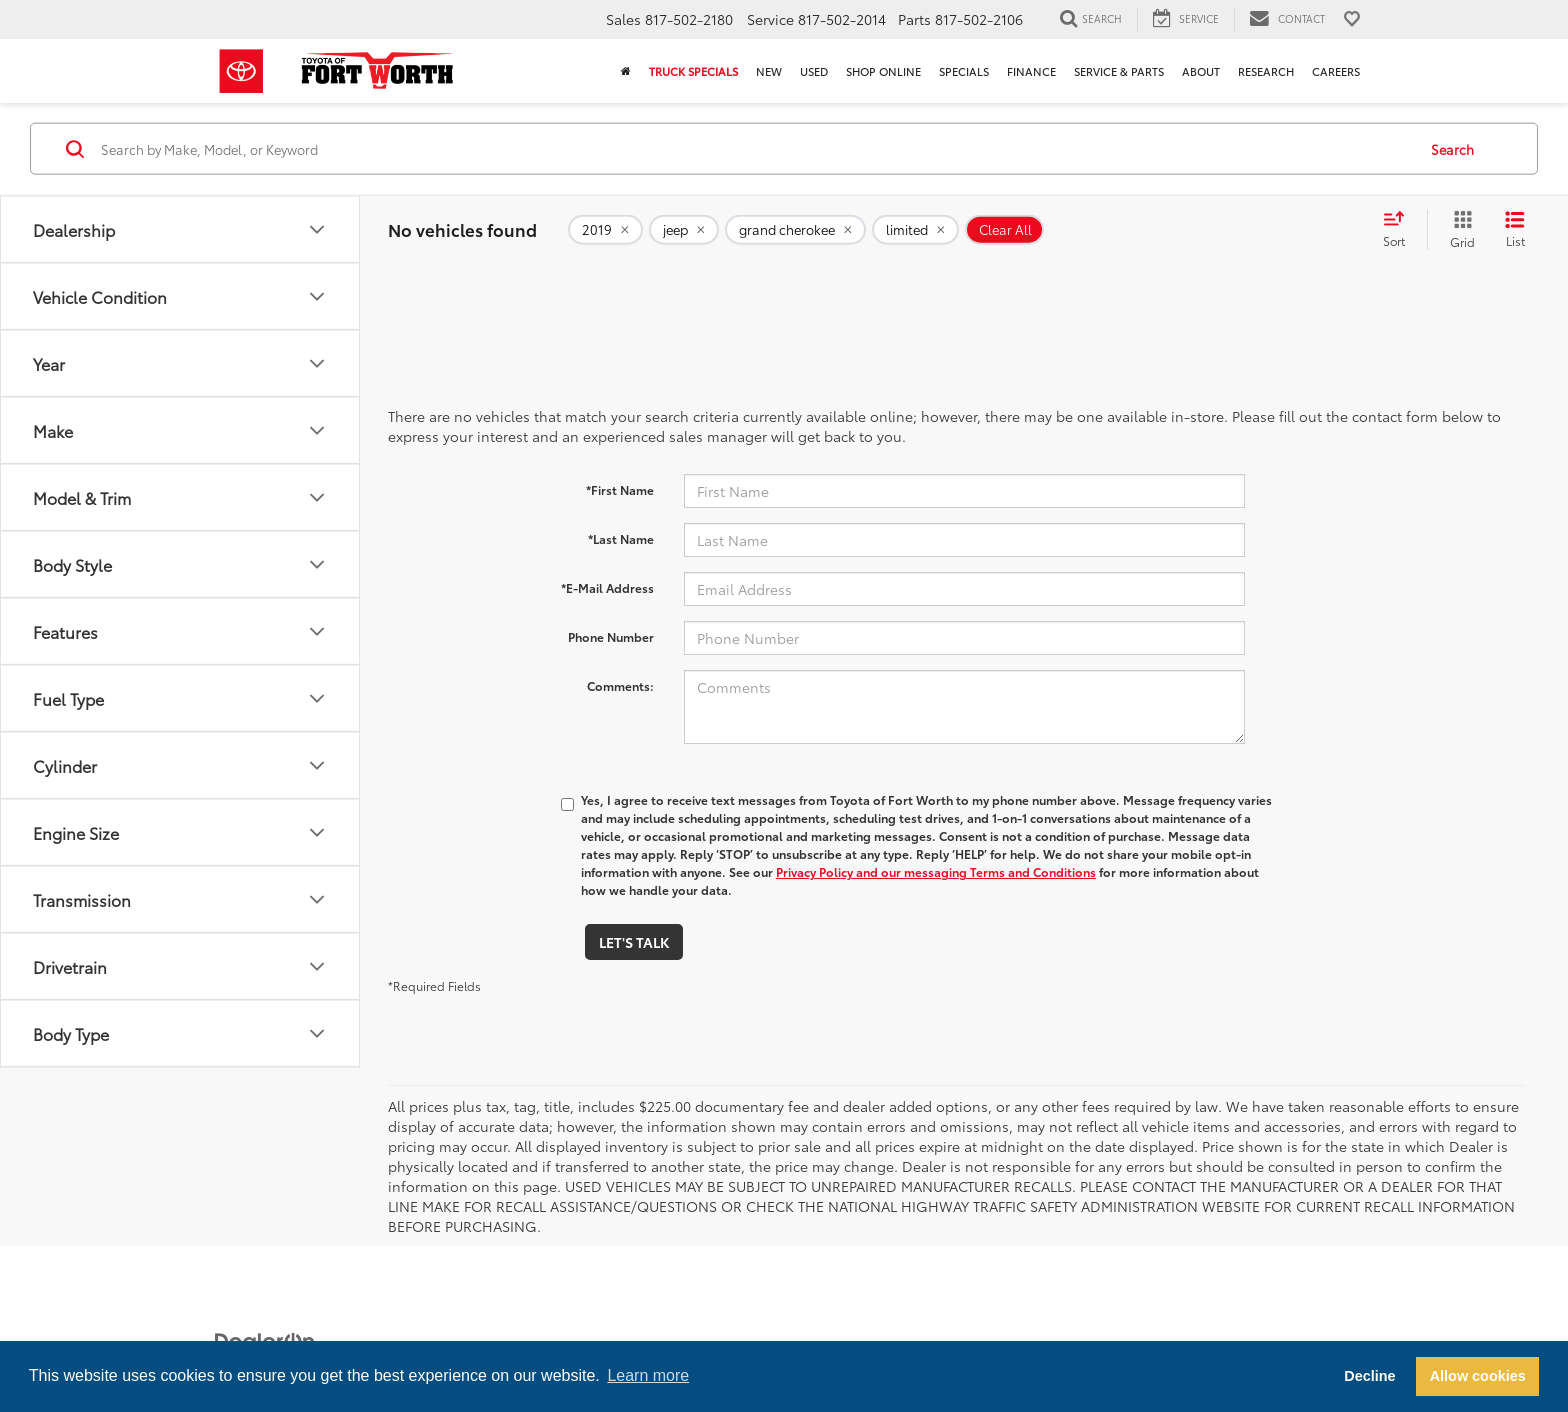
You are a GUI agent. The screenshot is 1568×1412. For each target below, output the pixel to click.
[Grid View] (1458, 230)
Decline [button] (1369, 1376)
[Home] (626, 71)
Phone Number (611, 636)
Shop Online (883, 71)
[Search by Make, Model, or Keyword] (755, 149)
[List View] (1515, 230)
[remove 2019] (605, 230)
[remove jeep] (684, 230)
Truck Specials (693, 71)
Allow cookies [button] (1478, 1376)
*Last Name (621, 538)
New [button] (769, 71)
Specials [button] (964, 71)
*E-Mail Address (607, 587)
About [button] (1201, 71)
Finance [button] (1031, 71)
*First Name (620, 489)
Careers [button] (1336, 71)
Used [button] (814, 71)
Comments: (620, 685)
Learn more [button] (648, 1375)
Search (1452, 148)
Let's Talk (634, 942)
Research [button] (1266, 71)
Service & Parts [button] (1119, 71)
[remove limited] (915, 230)
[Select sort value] (1400, 230)
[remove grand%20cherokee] (795, 230)
